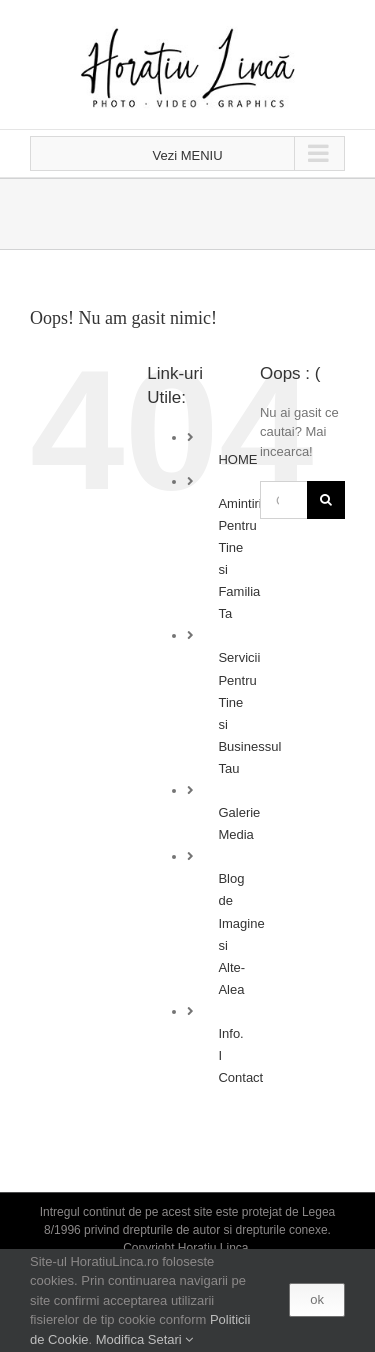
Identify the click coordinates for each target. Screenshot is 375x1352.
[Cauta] (326, 500)
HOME (237, 459)
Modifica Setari (145, 1339)
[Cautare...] (283, 500)
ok (317, 1299)
